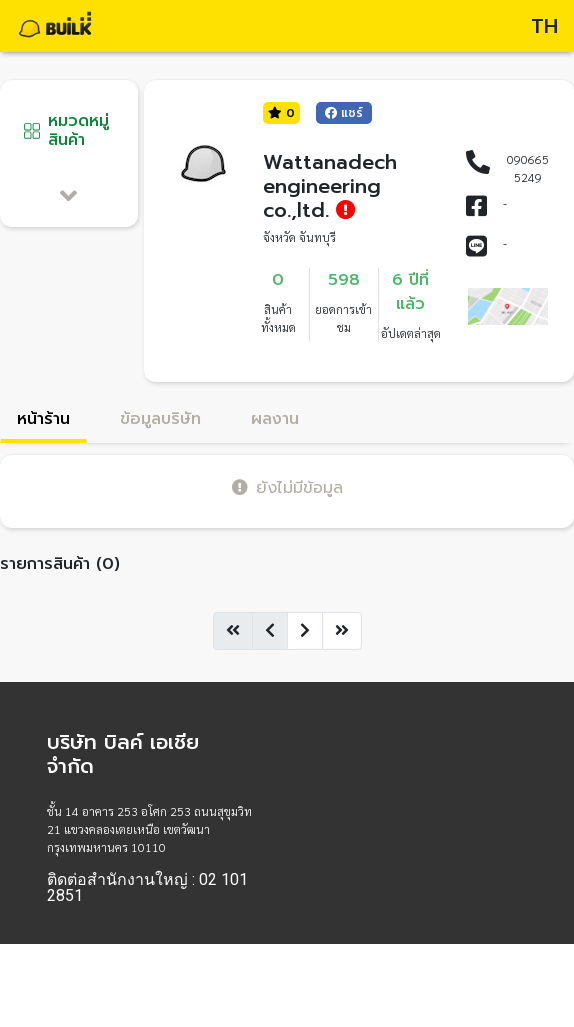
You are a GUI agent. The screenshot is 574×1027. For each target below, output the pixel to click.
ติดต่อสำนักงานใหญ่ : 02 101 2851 (147, 888)
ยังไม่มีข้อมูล (287, 487)
